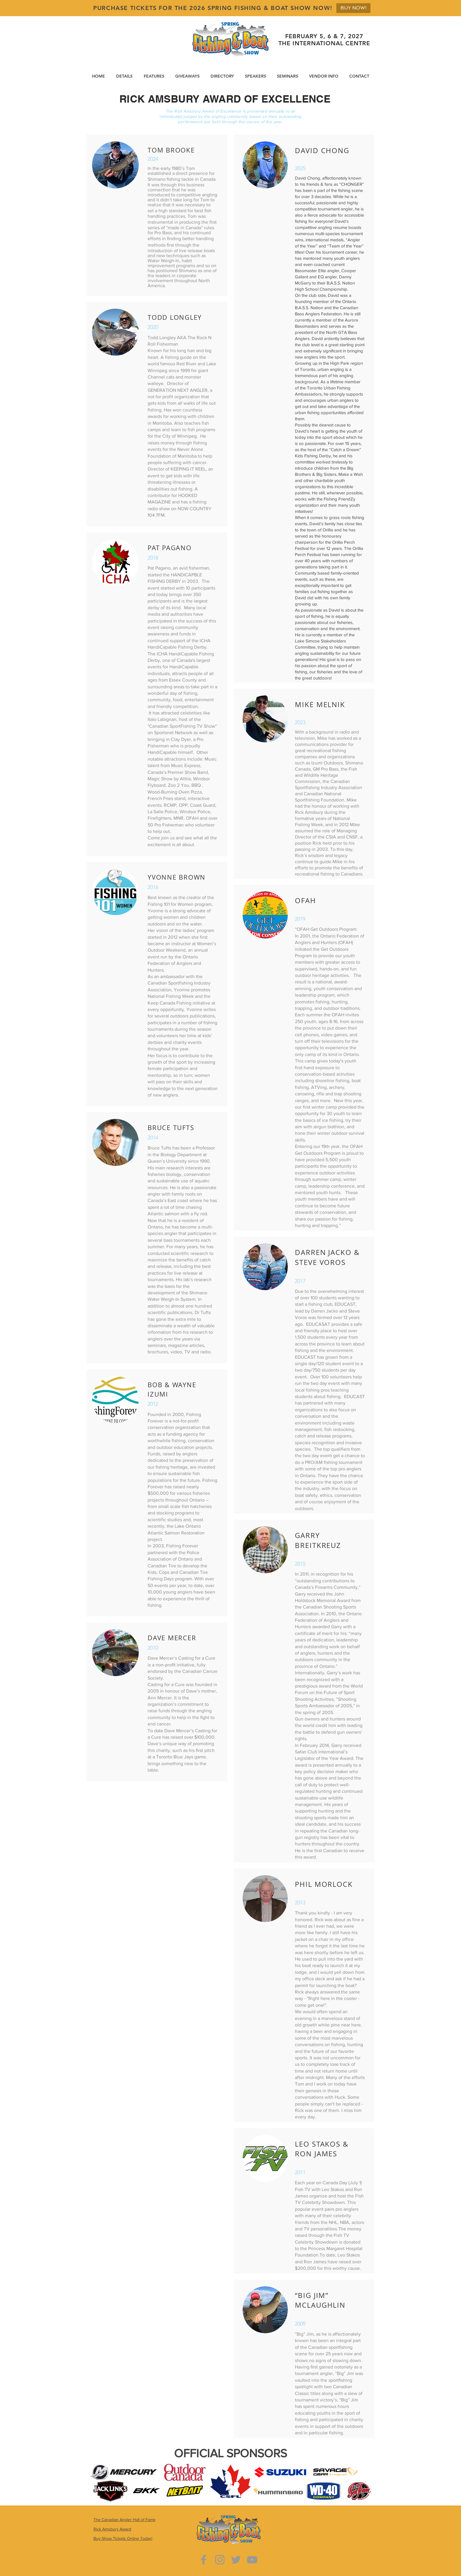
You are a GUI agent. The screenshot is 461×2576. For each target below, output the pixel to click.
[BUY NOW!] (353, 8)
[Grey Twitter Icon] (236, 2559)
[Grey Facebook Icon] (203, 2559)
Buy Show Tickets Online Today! (122, 2538)
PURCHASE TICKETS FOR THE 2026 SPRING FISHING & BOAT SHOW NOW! (213, 7)
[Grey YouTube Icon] (252, 2559)
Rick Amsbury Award (112, 2529)
